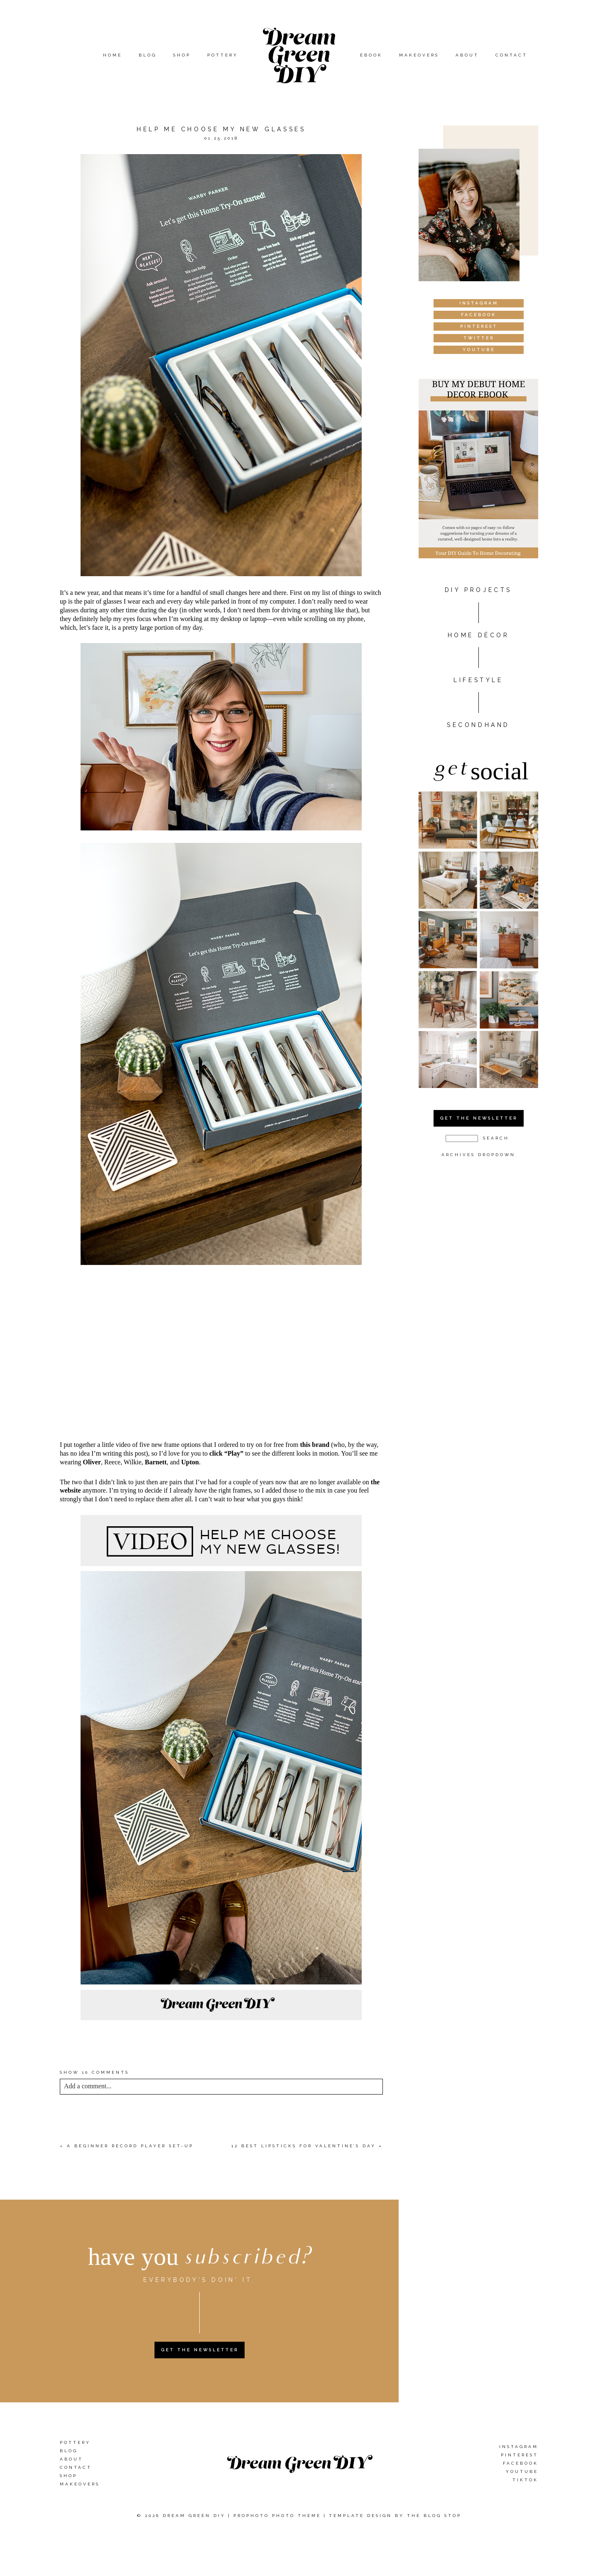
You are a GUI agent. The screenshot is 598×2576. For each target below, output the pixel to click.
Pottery (222, 55)
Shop (182, 55)
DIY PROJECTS (478, 590)
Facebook (520, 2463)
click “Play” (226, 1453)
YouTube (522, 2471)
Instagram (518, 2446)
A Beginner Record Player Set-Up (130, 2146)
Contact (511, 55)
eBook (371, 55)
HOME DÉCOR (479, 635)
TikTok (525, 2480)
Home (112, 55)
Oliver (92, 1462)
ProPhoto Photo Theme (277, 2515)
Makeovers (419, 55)
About (467, 55)
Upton (190, 1462)
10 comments (94, 2072)
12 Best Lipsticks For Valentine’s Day (303, 2146)
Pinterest (519, 2455)
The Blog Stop (434, 2515)
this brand (314, 1444)
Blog (148, 55)
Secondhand (478, 725)
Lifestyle (478, 680)
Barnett (156, 1462)
